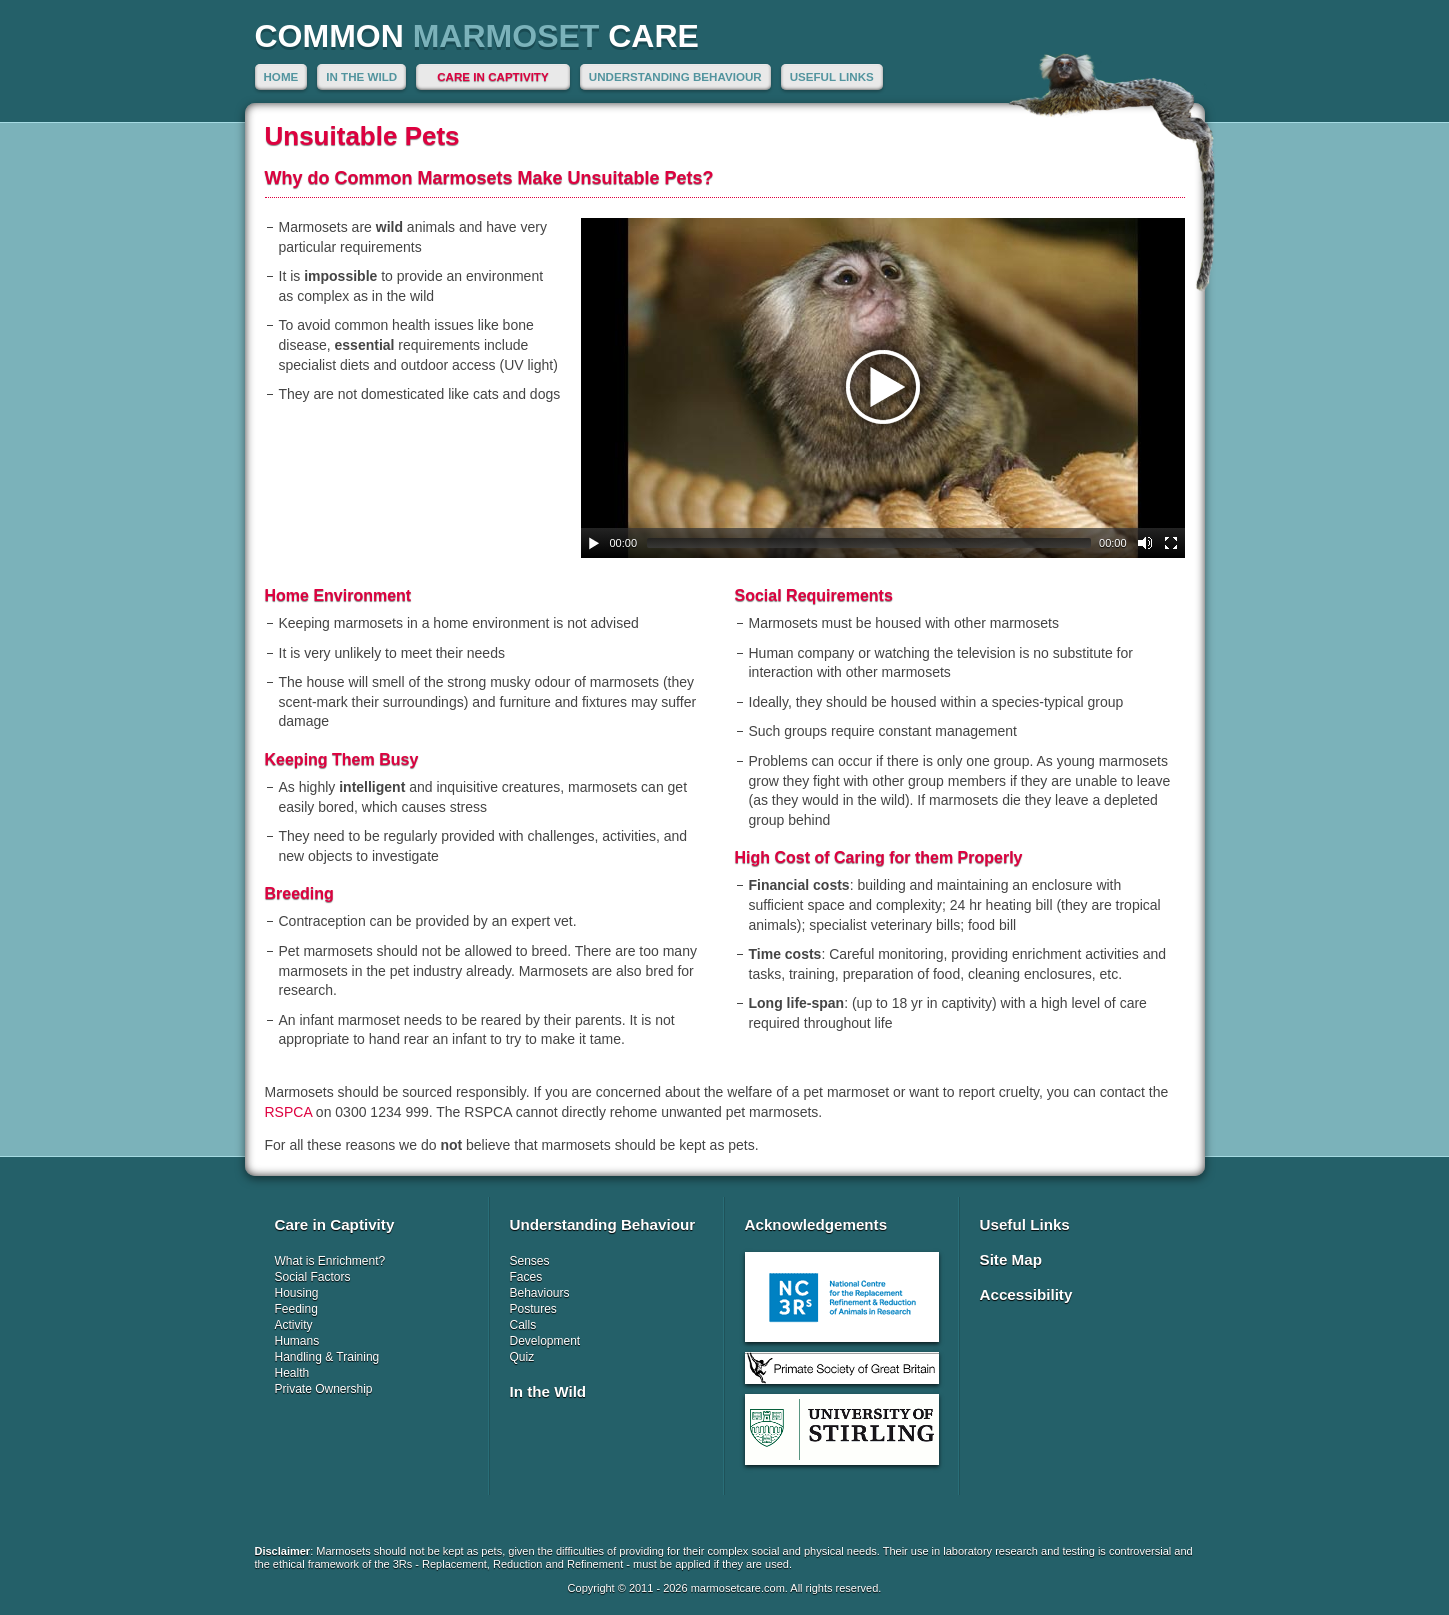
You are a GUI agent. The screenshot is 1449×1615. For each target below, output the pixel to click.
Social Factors (313, 1277)
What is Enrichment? (330, 1261)
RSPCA (288, 1112)
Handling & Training (327, 1357)
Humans (297, 1341)
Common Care (477, 36)
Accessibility (1026, 1294)
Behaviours (540, 1293)
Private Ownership (324, 1389)
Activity (294, 1325)
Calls (523, 1325)
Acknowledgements (816, 1224)
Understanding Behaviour (675, 76)
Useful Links (832, 76)
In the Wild (361, 76)
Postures (533, 1309)
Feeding (296, 1309)
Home (281, 76)
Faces (526, 1277)
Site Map (1011, 1259)
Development (545, 1341)
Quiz (522, 1357)
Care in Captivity (492, 76)
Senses (530, 1261)
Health (292, 1373)
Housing (297, 1293)
